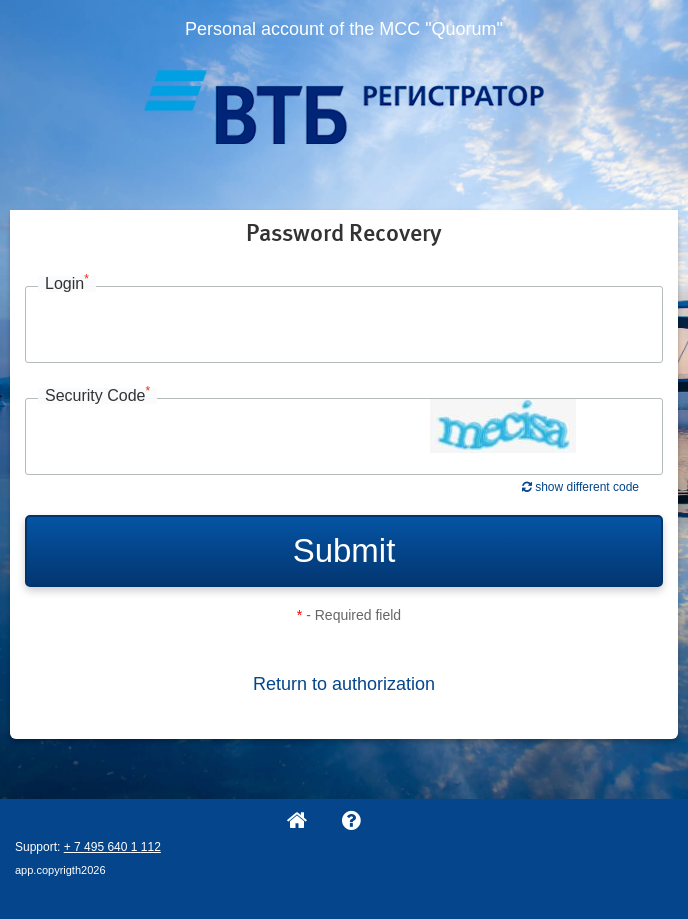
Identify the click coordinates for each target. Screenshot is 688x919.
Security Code (97, 396)
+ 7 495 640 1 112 (112, 847)
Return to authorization (344, 684)
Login (67, 284)
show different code (580, 487)
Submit (344, 550)
